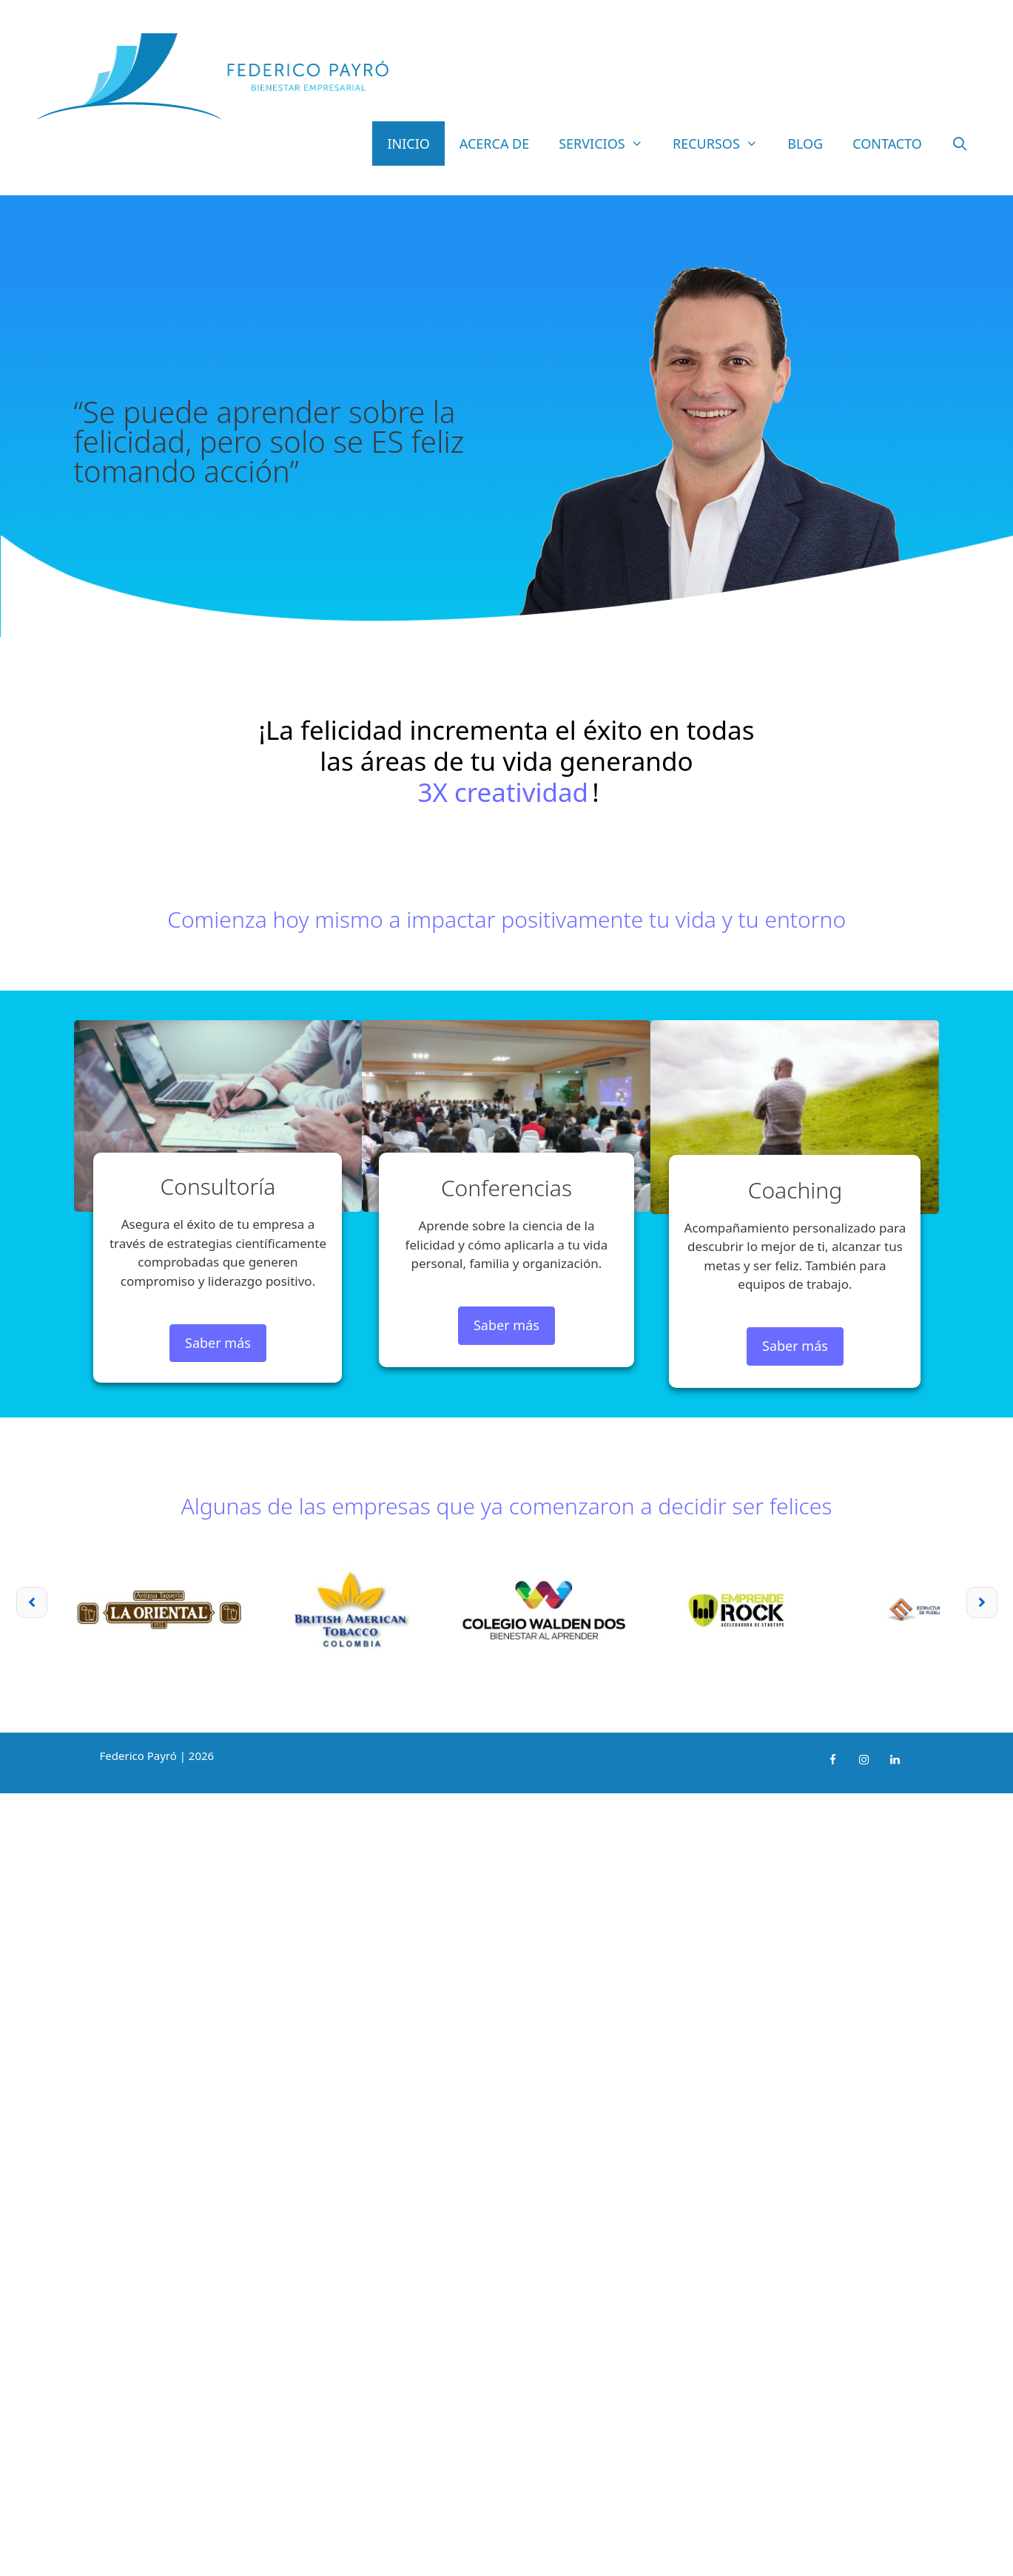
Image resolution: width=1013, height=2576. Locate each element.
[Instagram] (864, 1760)
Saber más (218, 1343)
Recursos (723, 143)
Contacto (887, 143)
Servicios (608, 143)
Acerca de (494, 143)
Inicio (408, 143)
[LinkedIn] (895, 1760)
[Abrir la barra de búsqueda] (960, 143)
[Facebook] (833, 1760)
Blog (805, 143)
